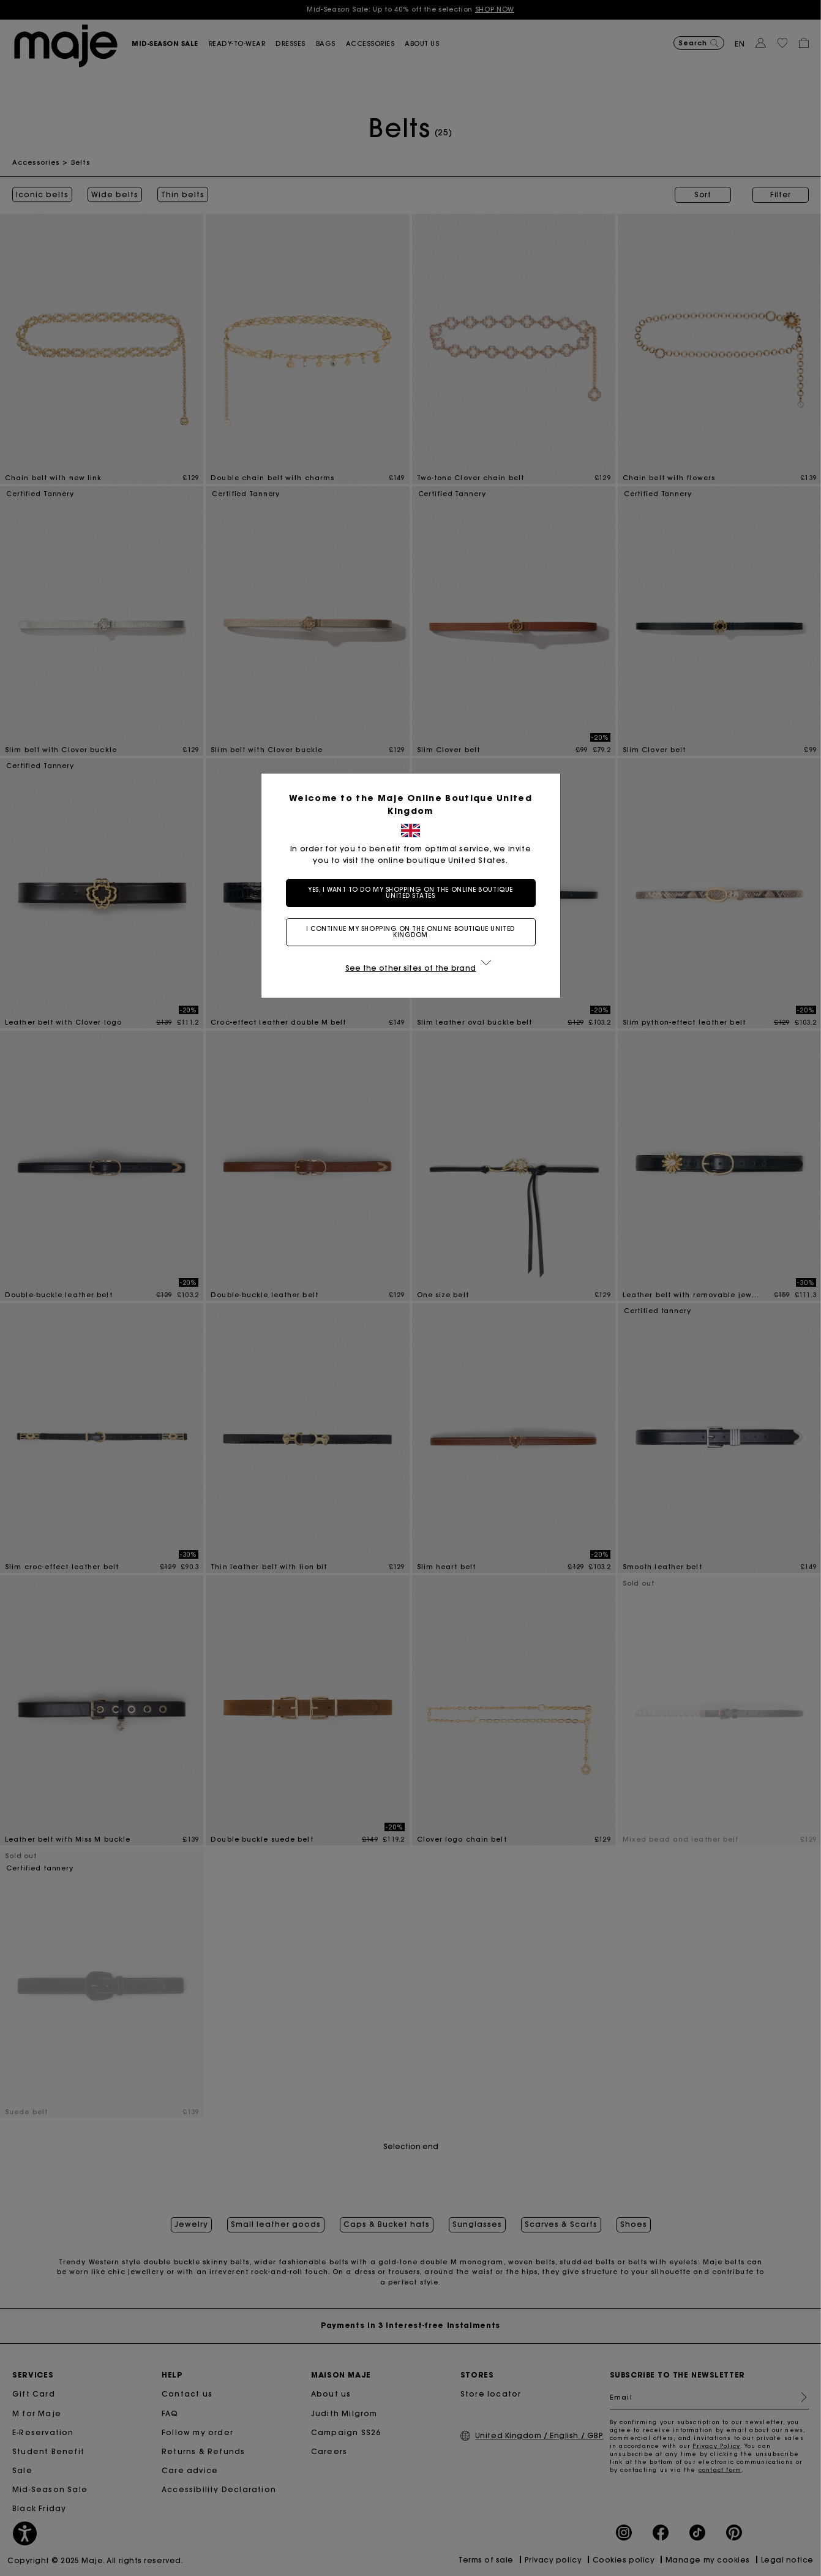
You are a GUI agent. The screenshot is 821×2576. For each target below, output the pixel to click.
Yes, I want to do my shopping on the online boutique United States (410, 893)
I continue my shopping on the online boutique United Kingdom (410, 932)
